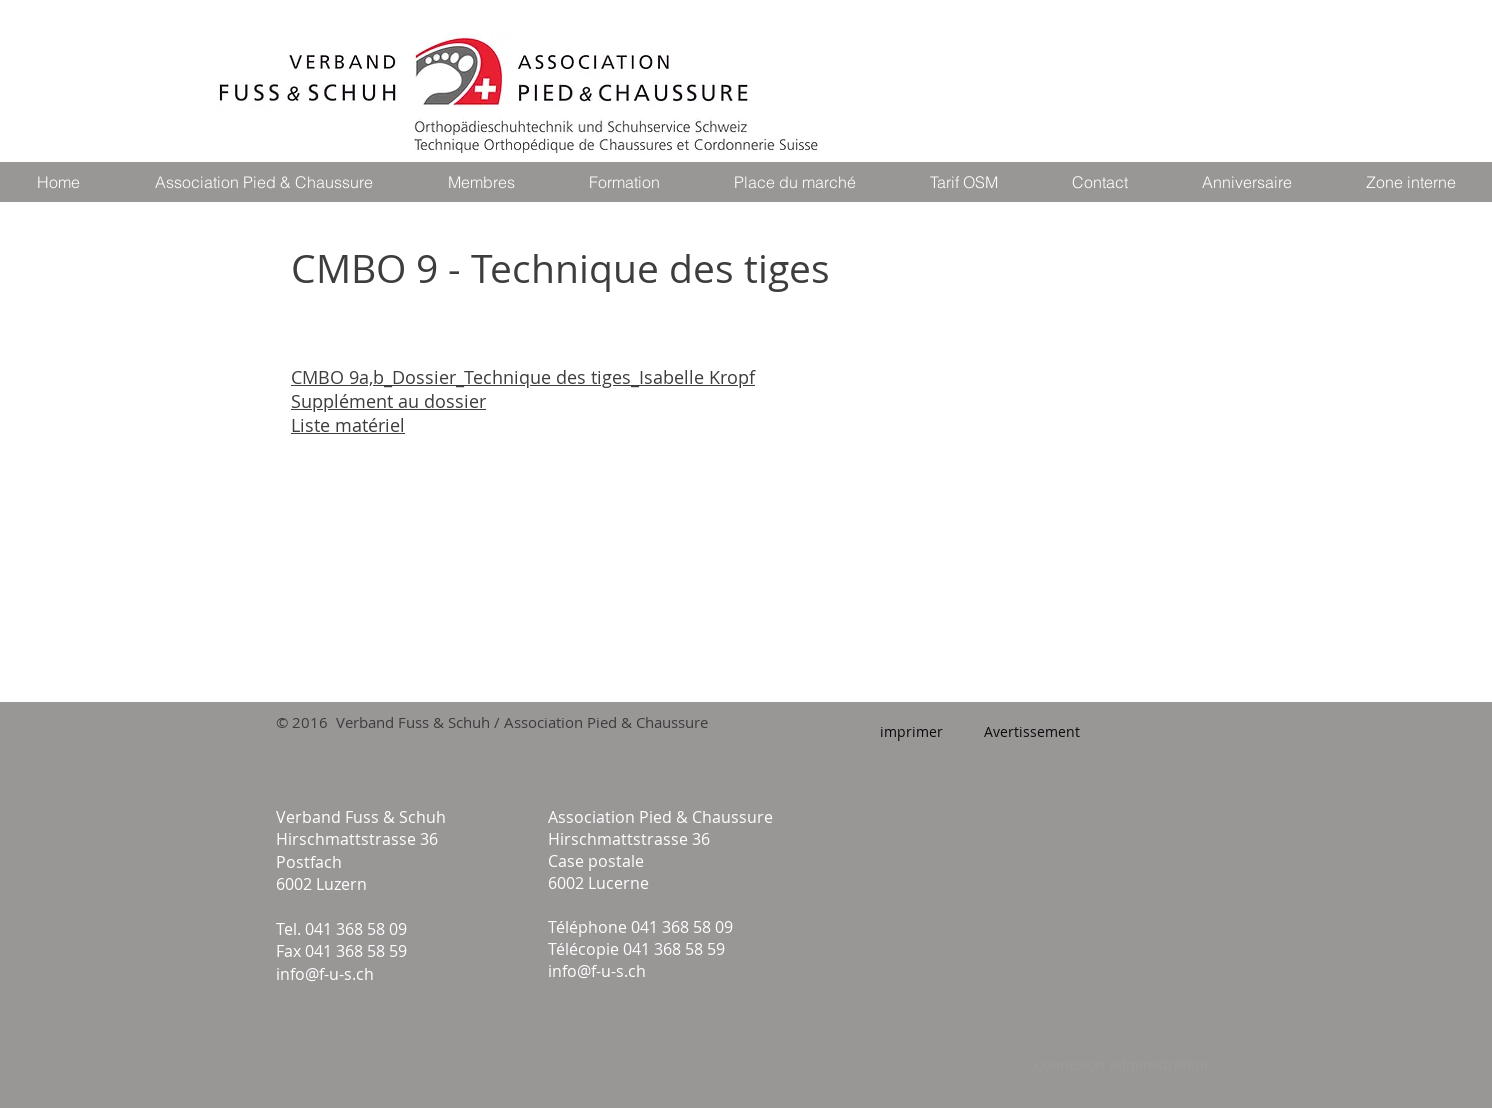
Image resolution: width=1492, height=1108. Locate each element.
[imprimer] (911, 732)
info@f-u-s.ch (325, 974)
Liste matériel (348, 425)
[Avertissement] (1031, 732)
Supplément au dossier (388, 401)
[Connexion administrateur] (1122, 1065)
